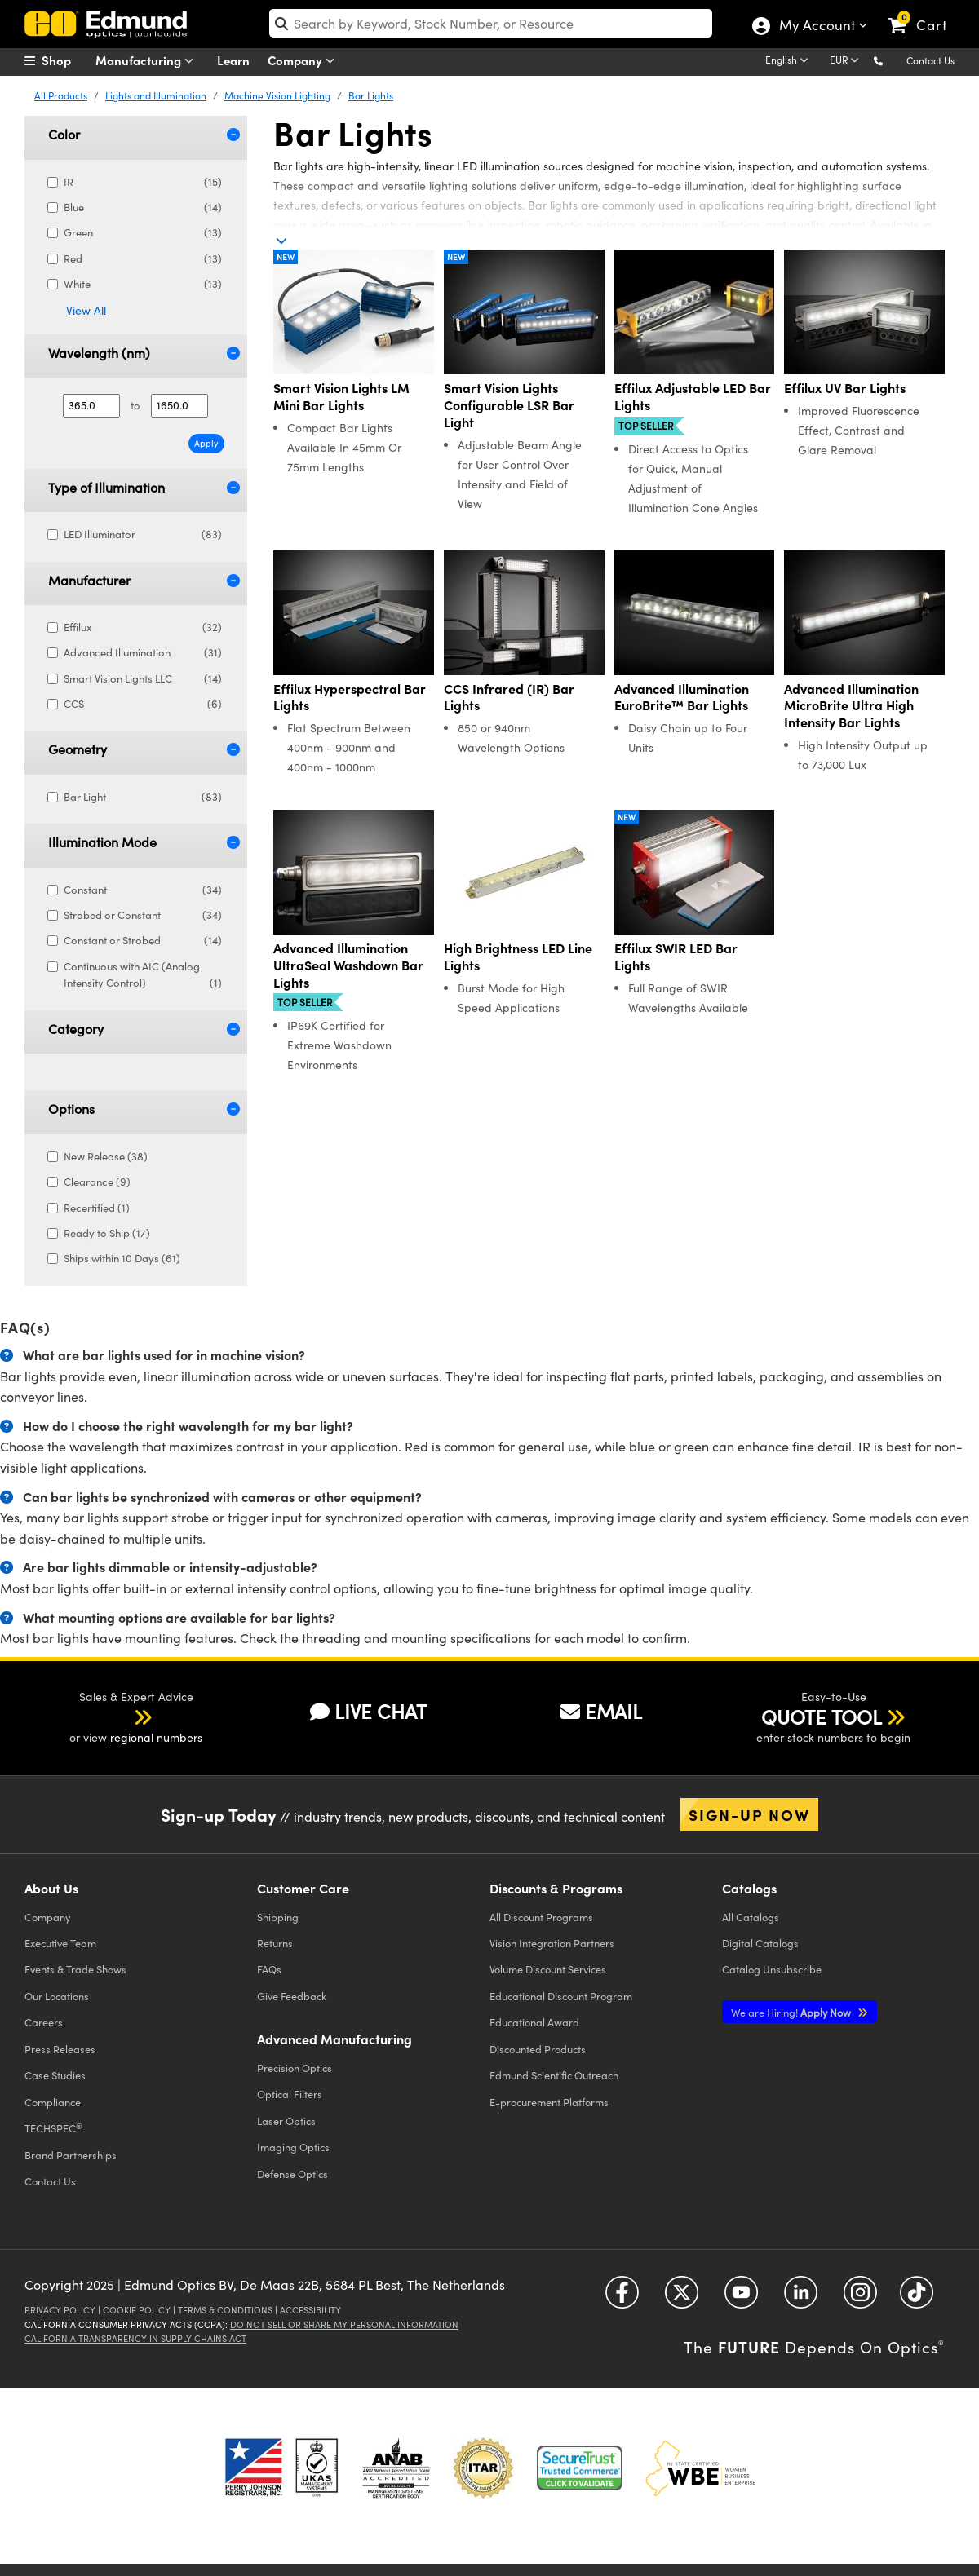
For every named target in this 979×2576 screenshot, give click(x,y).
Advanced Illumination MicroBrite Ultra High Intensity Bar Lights (851, 705)
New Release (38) (104, 1156)
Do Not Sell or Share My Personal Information (344, 2324)
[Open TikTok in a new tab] (916, 2297)
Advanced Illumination (142, 652)
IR (142, 182)
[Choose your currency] (846, 61)
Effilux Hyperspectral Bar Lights (349, 697)
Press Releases (59, 2049)
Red (142, 258)
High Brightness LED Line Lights (518, 956)
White (142, 284)
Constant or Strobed (142, 940)
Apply (206, 443)
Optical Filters (289, 2094)
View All (86, 310)
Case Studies (55, 2075)
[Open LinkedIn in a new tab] (801, 2297)
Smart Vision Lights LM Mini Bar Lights (341, 396)
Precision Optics (294, 2067)
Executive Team (60, 1943)
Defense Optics (292, 2174)
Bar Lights (370, 95)
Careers (43, 2022)
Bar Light (142, 797)
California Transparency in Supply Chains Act (135, 2338)
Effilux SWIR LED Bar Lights (676, 956)
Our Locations (56, 1996)
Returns (275, 1943)
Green (142, 232)
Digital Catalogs (760, 1943)
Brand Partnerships (70, 2155)
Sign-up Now (749, 1814)
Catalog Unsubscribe (772, 1969)
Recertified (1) (95, 1207)
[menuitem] (65, 60)
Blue (142, 207)
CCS (142, 704)
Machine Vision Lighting (277, 95)
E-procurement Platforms (549, 2102)
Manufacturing (148, 60)
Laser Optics (286, 2121)
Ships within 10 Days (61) (120, 1258)
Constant (142, 890)
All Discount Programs (541, 1917)
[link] (924, 12)
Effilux (142, 627)
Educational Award (534, 2022)
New (286, 257)
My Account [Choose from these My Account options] (816, 27)
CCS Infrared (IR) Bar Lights (509, 697)
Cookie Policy (137, 2310)
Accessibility (310, 2310)
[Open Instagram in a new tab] (860, 2297)
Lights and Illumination (155, 95)
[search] (490, 23)
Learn (233, 59)
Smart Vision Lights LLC (142, 678)
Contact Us (930, 60)
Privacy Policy (59, 2310)
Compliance (52, 2102)
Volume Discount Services (548, 1969)
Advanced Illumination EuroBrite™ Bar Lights (681, 697)
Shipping (278, 1917)
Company (305, 60)
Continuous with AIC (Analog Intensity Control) (142, 975)
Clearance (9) (95, 1181)
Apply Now (792, 2012)
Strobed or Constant (142, 915)
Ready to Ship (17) (105, 1233)
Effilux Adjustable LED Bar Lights (692, 396)
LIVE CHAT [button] (368, 1711)
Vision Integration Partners (552, 1943)
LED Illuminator (142, 534)
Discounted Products (538, 2049)
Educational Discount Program (561, 1996)
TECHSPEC (53, 2128)
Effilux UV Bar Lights (845, 387)
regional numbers (156, 1737)
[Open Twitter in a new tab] (681, 2297)
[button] (891, 60)
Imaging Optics (293, 2147)
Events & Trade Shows (75, 1969)
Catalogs (750, 1917)
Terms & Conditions (225, 2310)
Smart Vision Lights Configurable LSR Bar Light (509, 404)
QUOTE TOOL (821, 1716)
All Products (60, 95)
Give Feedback (291, 1996)
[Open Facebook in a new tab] (622, 2297)
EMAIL (601, 1711)
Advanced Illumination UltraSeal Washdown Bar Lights (348, 964)
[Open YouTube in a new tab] (741, 2297)
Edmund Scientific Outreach (554, 2075)
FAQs (269, 1969)
